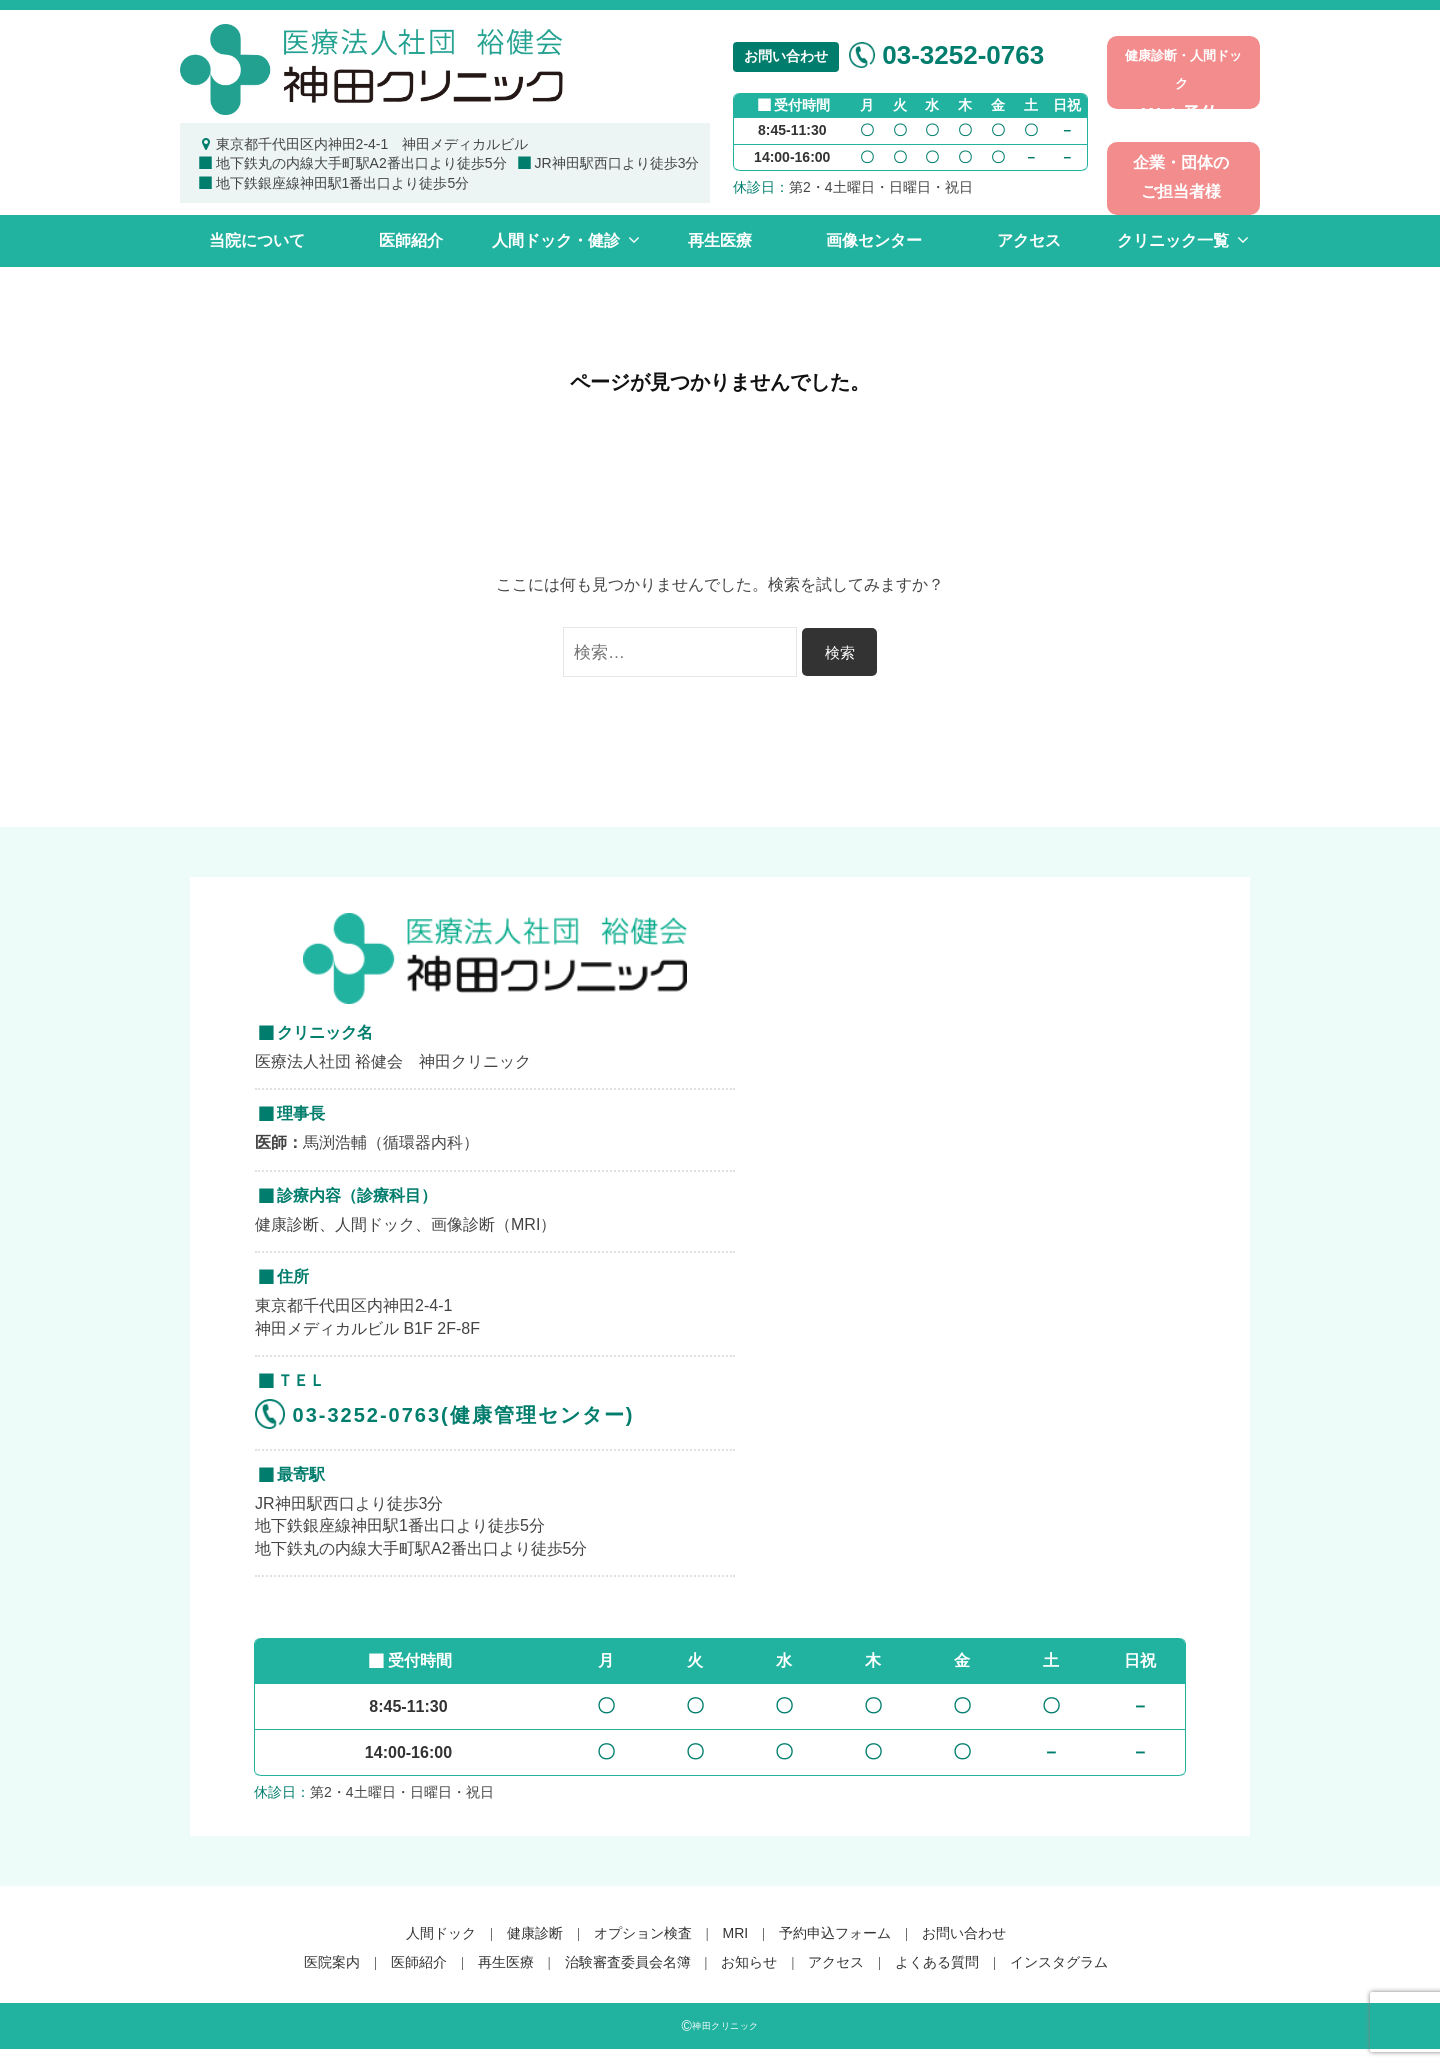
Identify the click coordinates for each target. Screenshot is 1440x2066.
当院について (257, 240)
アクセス (1029, 240)
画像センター (874, 240)
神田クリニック (725, 2026)
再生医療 (720, 240)
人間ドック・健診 (556, 240)
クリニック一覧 (1173, 240)
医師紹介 (411, 240)
